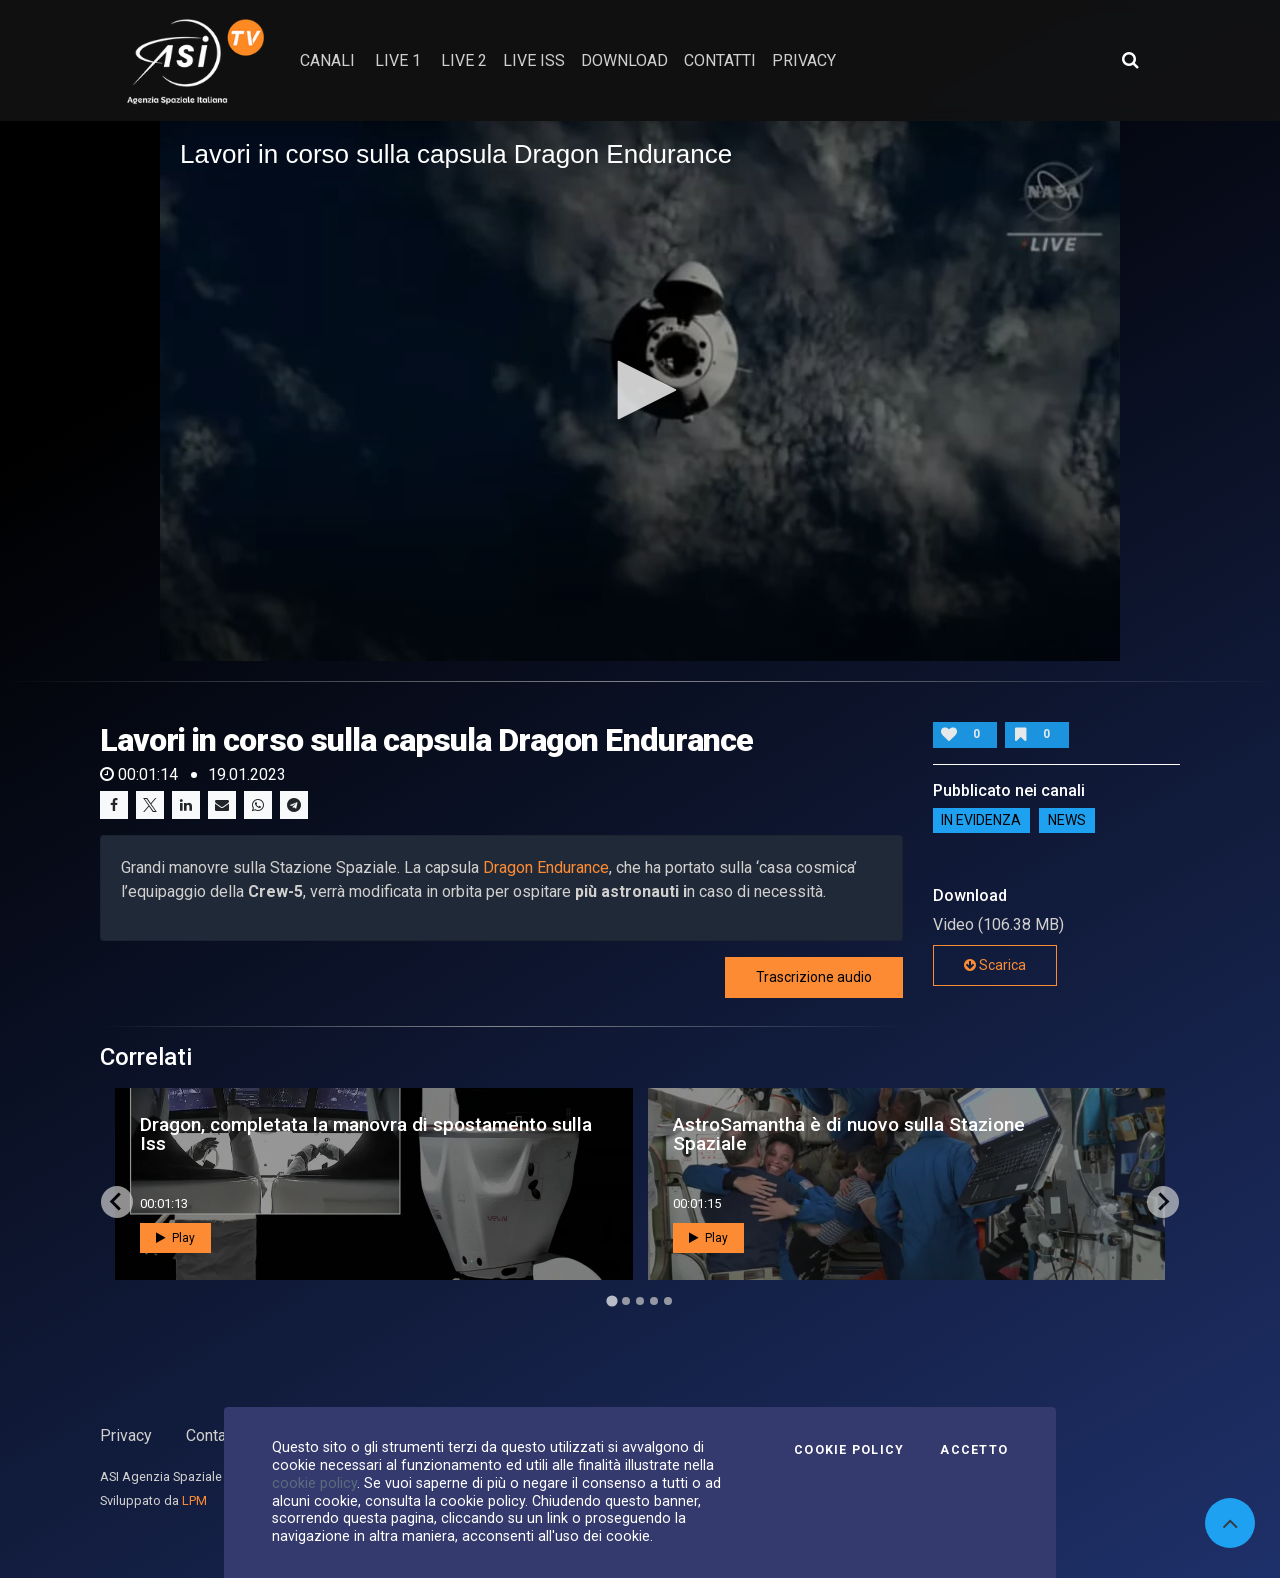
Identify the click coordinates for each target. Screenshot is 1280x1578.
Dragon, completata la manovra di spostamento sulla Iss (366, 1134)
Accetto (974, 1450)
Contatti (213, 1435)
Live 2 (464, 60)
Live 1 (398, 60)
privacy (804, 60)
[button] (640, 390)
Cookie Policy (849, 1450)
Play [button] (175, 1238)
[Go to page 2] (626, 1301)
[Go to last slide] (117, 1202)
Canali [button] (327, 60)
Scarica (995, 965)
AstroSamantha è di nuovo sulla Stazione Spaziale (849, 1134)
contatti (720, 60)
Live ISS (534, 60)
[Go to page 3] (640, 1301)
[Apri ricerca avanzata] (1130, 60)
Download (624, 60)
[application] (640, 391)
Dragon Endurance (546, 867)
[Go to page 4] (654, 1301)
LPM (194, 1500)
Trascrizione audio (814, 977)
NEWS (1067, 821)
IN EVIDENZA (981, 821)
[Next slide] (1163, 1202)
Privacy (126, 1435)
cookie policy (314, 1483)
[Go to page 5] (668, 1301)
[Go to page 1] (611, 1300)
